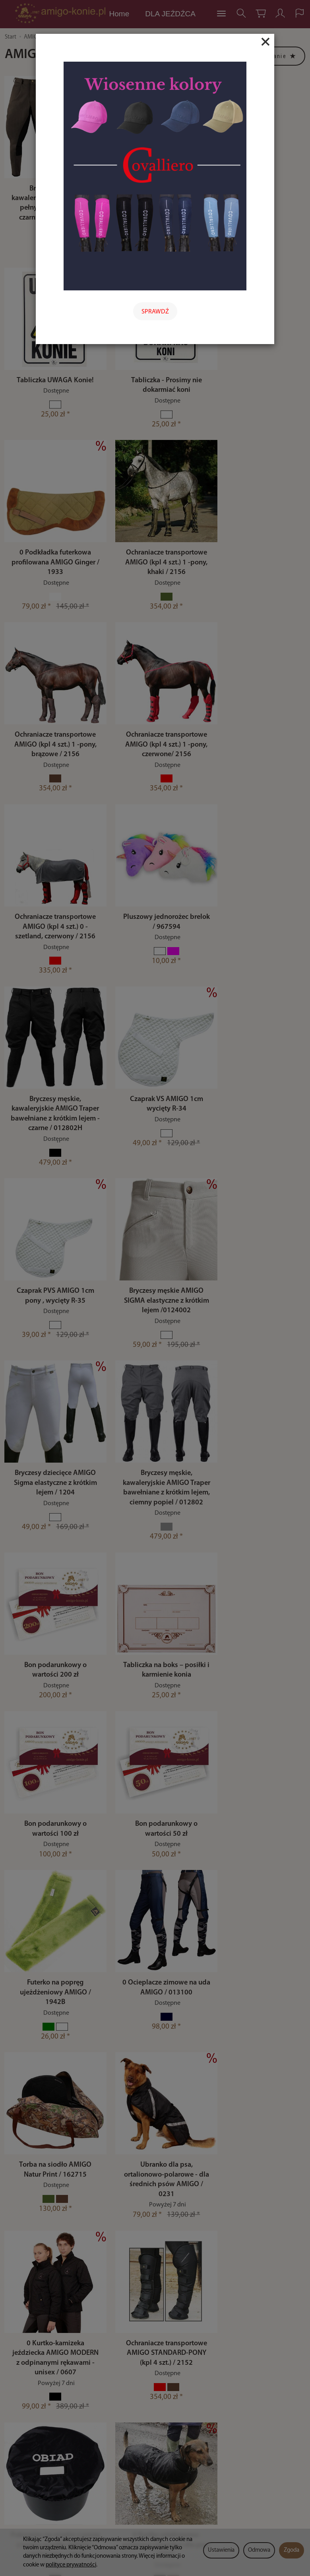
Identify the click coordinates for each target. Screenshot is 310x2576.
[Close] (265, 42)
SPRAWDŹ (155, 312)
